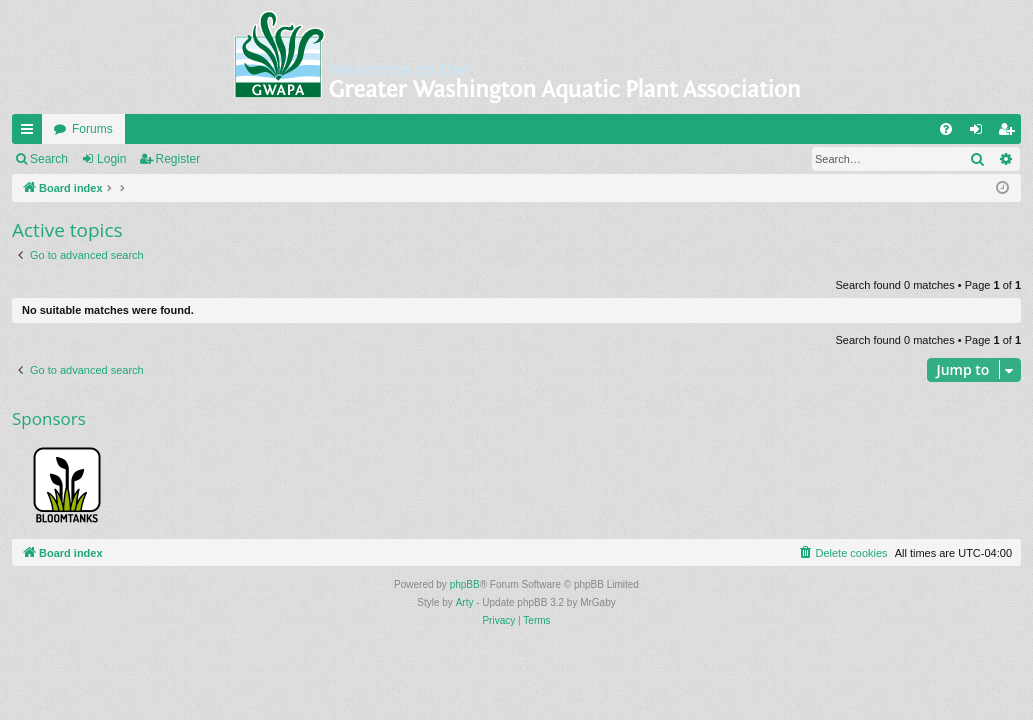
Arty (465, 602)
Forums (92, 129)
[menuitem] (946, 129)
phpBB (465, 584)
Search (49, 159)
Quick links (31, 133)
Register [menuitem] (1010, 133)
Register (178, 159)
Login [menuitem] (980, 133)
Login (111, 159)
